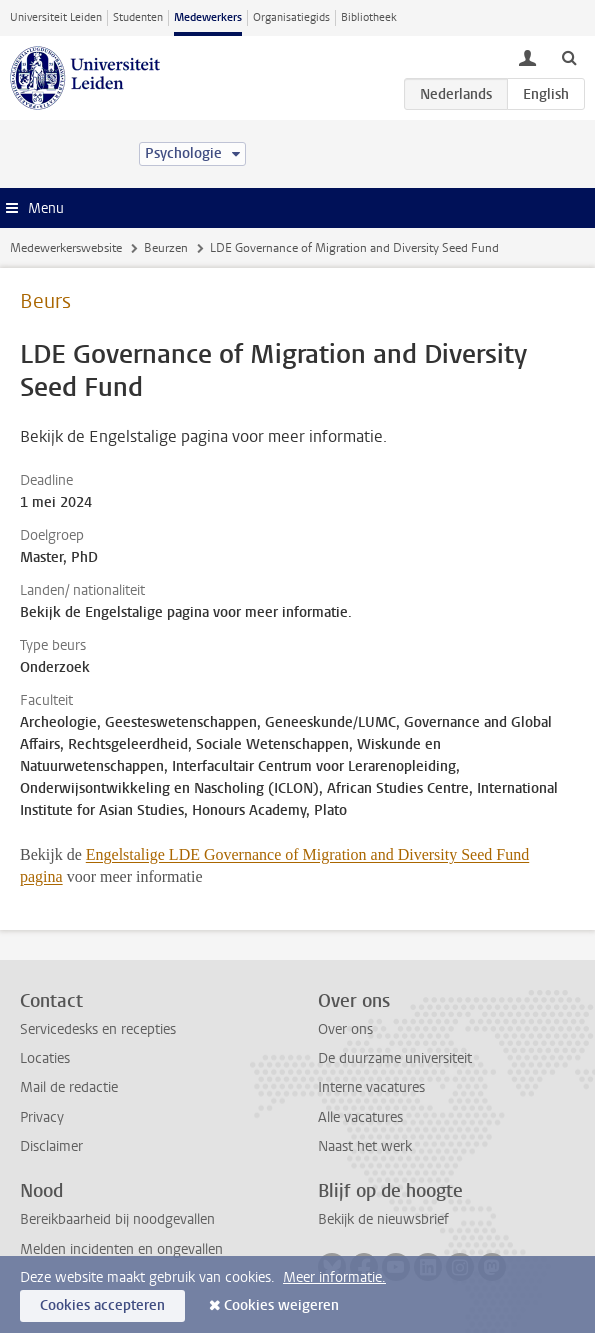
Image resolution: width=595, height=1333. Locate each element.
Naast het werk (365, 1146)
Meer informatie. (334, 1277)
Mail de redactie (69, 1087)
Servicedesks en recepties (98, 1029)
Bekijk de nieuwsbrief (383, 1219)
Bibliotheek (369, 17)
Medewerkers (208, 17)
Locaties (45, 1058)
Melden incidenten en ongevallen (121, 1249)
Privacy (42, 1117)
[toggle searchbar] (569, 57)
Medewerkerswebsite (66, 248)
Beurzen (166, 248)
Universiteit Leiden (56, 17)
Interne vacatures (371, 1087)
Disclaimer (51, 1146)
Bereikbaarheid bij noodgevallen (117, 1219)
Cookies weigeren (281, 1305)
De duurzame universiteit (395, 1058)
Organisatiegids (291, 17)
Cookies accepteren (102, 1305)
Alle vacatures (360, 1117)
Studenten (138, 17)
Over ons (345, 1029)
